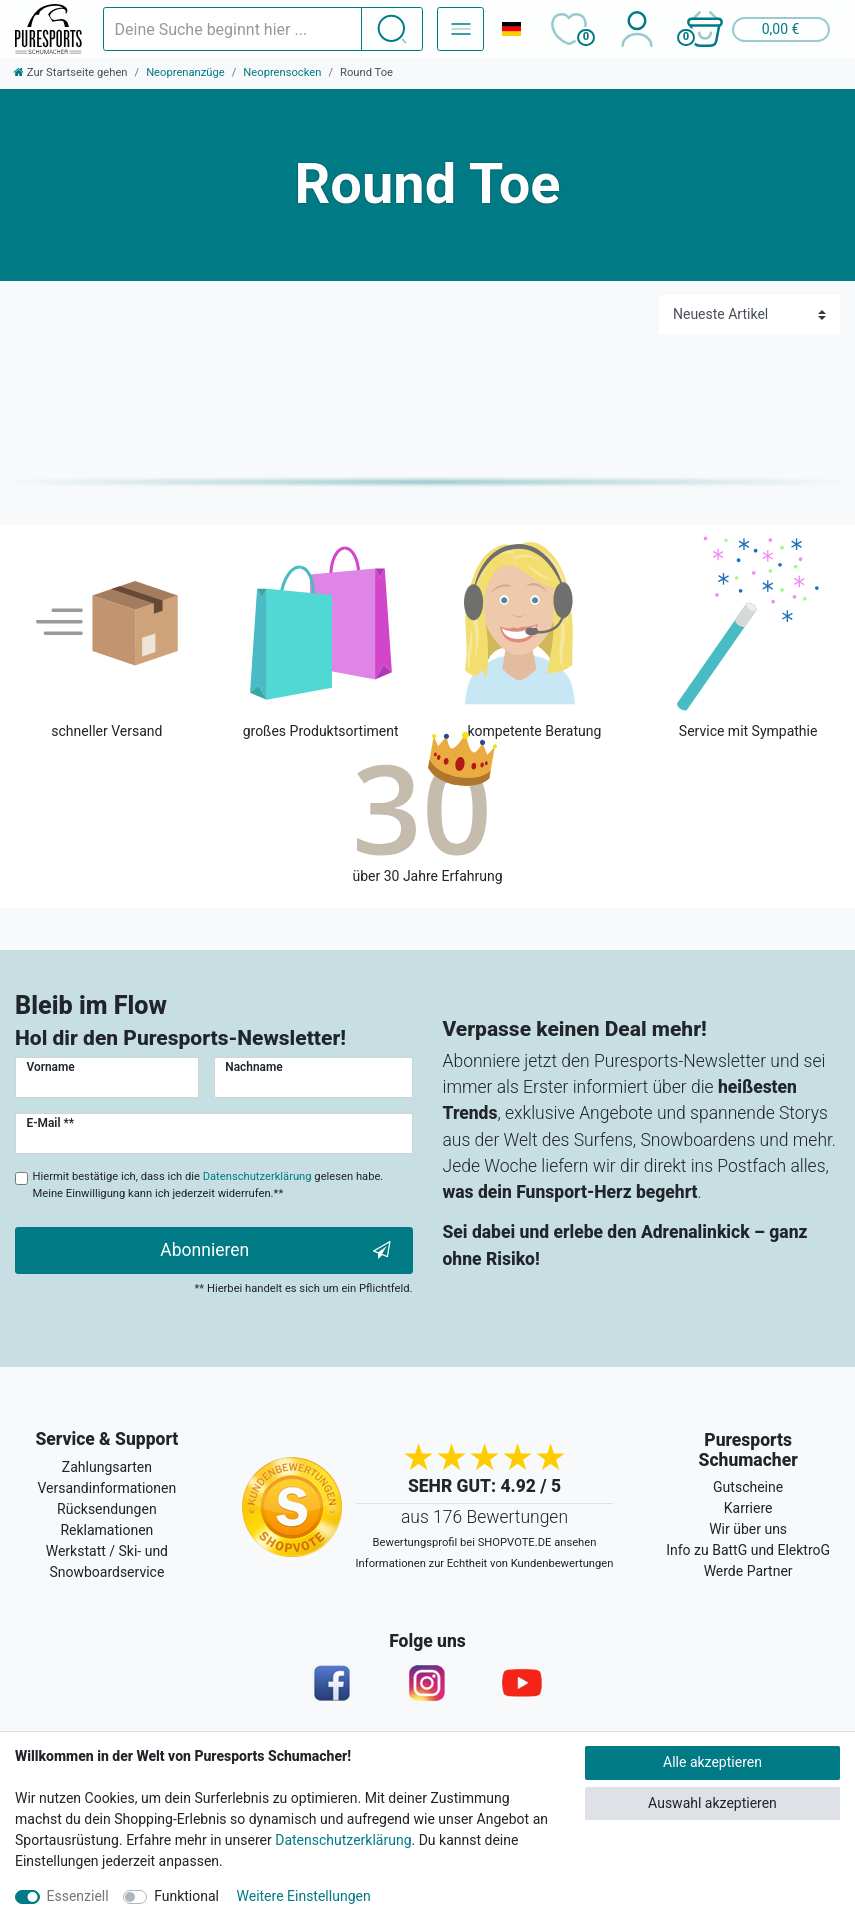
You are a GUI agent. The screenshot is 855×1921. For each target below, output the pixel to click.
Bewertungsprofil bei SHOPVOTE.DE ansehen (485, 1542)
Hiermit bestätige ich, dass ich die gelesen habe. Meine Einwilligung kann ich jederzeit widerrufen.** (208, 1185)
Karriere (748, 1508)
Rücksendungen (107, 1509)
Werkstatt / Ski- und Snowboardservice (107, 1561)
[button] (757, 29)
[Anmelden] (636, 29)
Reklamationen (106, 1530)
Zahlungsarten (107, 1467)
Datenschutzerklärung (343, 1840)
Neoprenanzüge (185, 72)
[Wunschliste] (568, 29)
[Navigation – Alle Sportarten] (460, 29)
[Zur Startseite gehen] (71, 72)
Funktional (186, 1896)
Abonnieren (275, 1250)
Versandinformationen (107, 1488)
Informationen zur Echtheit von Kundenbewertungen (485, 1563)
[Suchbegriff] (232, 29)
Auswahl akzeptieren (712, 1803)
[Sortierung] (749, 314)
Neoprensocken (282, 72)
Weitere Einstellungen (304, 1896)
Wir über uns (748, 1529)
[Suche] (392, 29)
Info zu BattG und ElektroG (748, 1550)
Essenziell (78, 1896)
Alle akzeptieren (712, 1762)
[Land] (511, 29)
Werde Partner (748, 1571)
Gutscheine (748, 1487)
